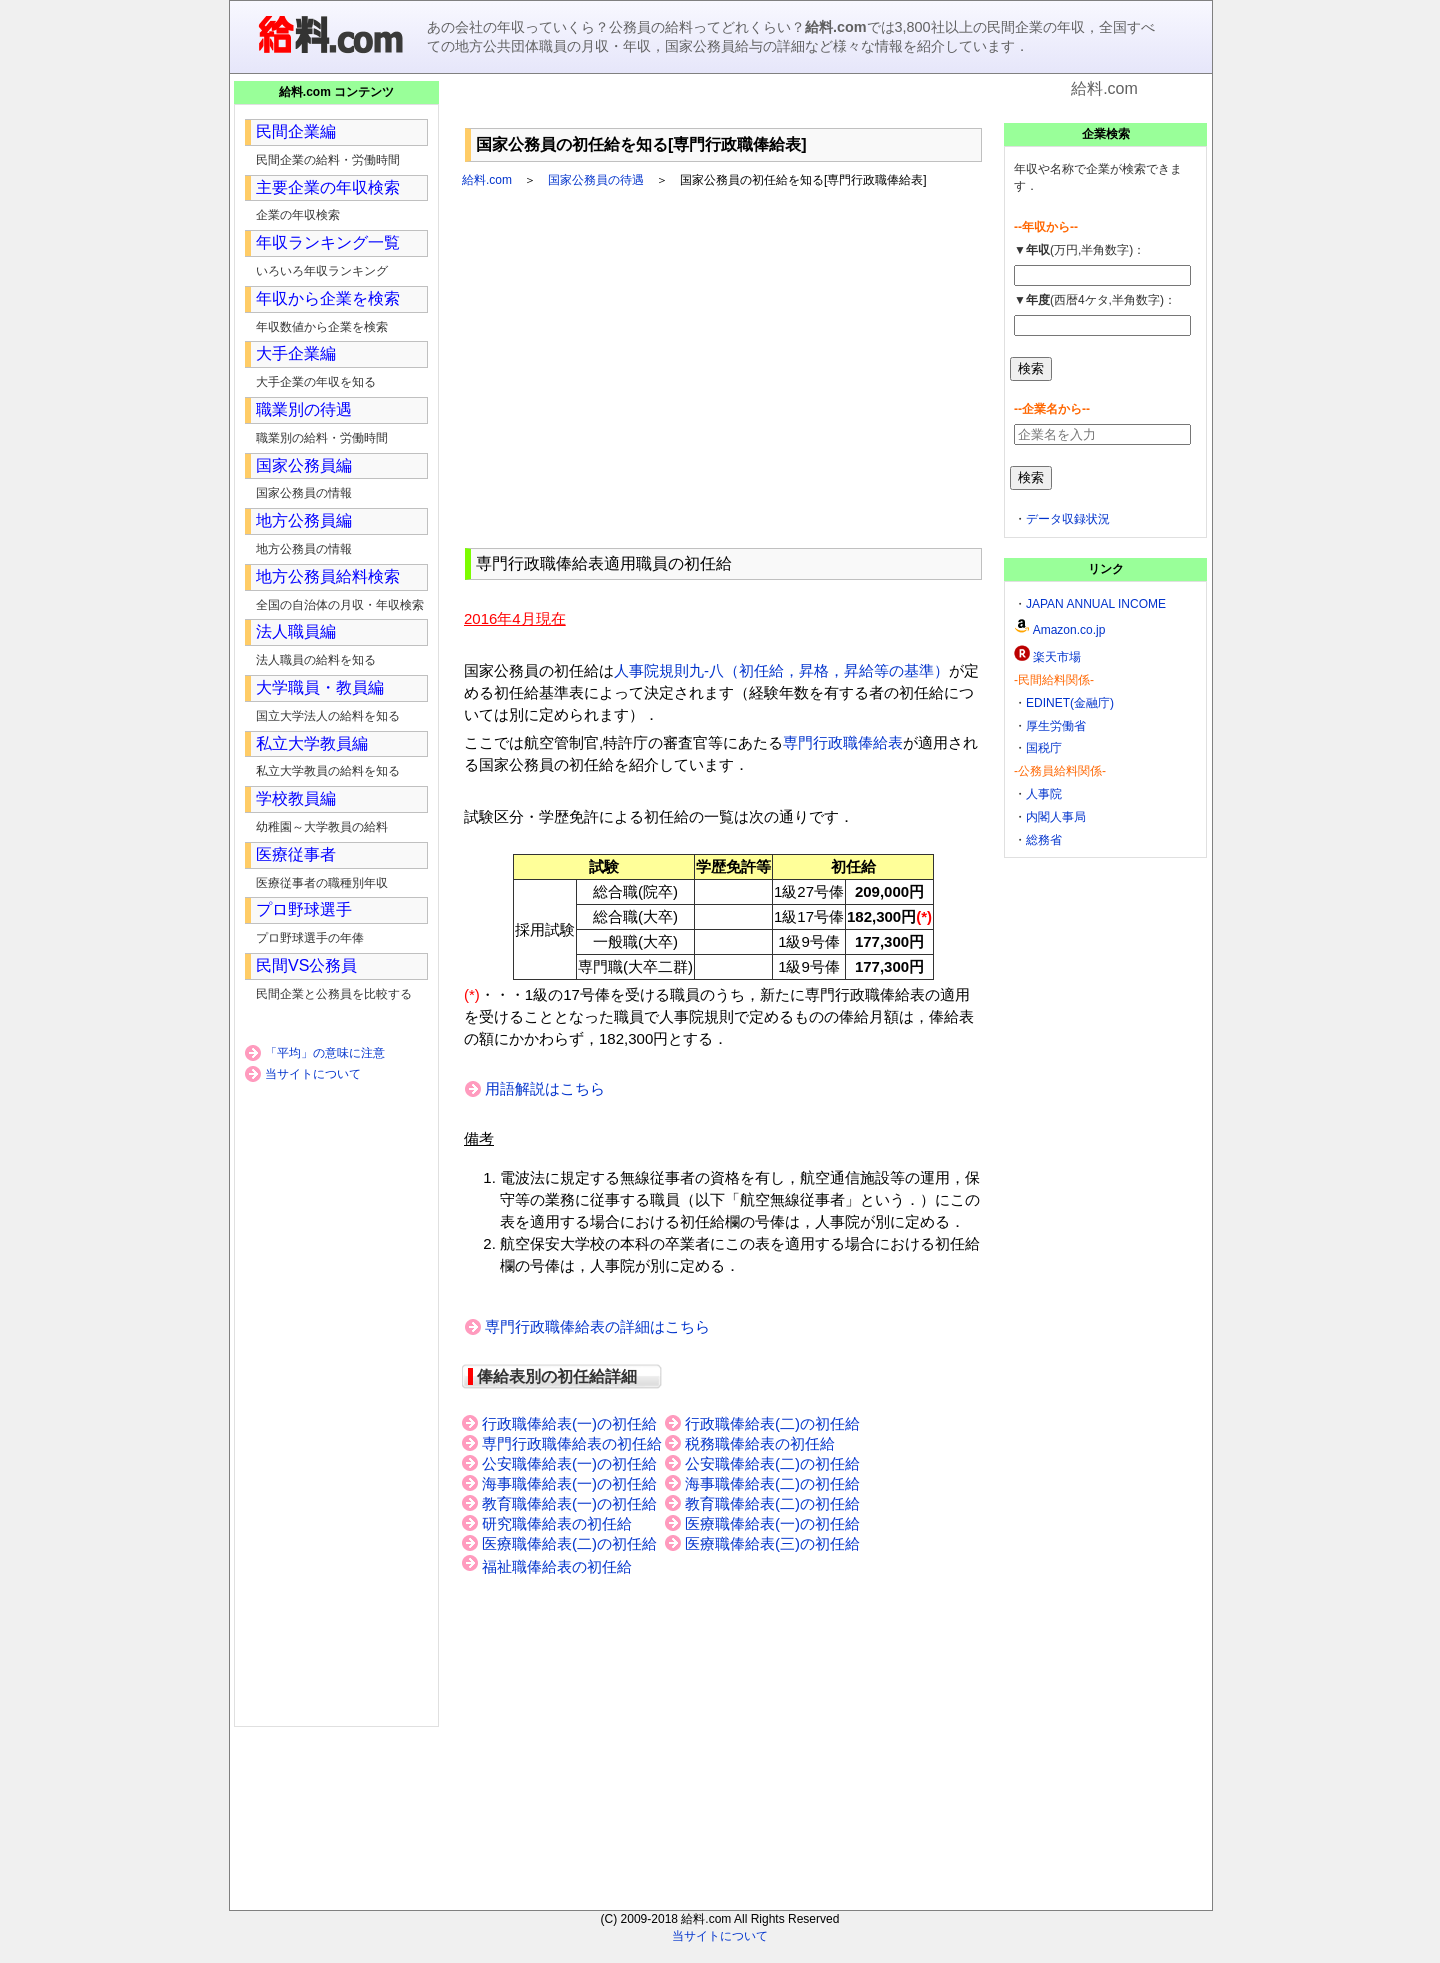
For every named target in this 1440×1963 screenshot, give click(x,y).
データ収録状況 (1068, 519)
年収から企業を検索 (328, 298)
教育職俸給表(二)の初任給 (772, 1504)
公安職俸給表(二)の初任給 (772, 1464)
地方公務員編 (304, 520)
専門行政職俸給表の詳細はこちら (597, 1326)
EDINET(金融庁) (1070, 703)
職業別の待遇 (304, 409)
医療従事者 (296, 854)
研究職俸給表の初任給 (557, 1524)
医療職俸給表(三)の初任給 (772, 1544)
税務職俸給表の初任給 (760, 1444)
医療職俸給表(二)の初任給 (569, 1544)
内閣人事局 (1056, 817)
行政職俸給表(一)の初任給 (569, 1424)
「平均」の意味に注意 (325, 1053)
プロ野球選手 (304, 909)
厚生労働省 (1056, 726)
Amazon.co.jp (1069, 630)
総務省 (1044, 840)
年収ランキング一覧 (328, 242)
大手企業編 (296, 353)
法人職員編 (296, 631)
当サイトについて (313, 1074)
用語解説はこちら (545, 1088)
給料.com (487, 180)
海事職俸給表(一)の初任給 (569, 1484)
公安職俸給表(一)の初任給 (569, 1464)
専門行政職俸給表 (843, 742)
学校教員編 (296, 798)
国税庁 (1044, 748)
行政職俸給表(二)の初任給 (772, 1424)
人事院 (1044, 794)
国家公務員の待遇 (596, 180)
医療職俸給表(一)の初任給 (772, 1524)
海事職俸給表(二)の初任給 (772, 1484)
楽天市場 (1057, 657)
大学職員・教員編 (320, 687)
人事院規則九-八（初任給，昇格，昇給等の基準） (781, 670)
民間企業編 (296, 131)
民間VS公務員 (306, 965)
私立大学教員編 (312, 743)
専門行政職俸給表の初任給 (572, 1444)
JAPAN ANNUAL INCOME (1096, 604)
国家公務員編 (304, 465)
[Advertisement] (724, 109)
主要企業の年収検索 (328, 187)
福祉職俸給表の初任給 (557, 1567)
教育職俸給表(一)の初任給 (569, 1504)
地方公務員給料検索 (328, 576)
